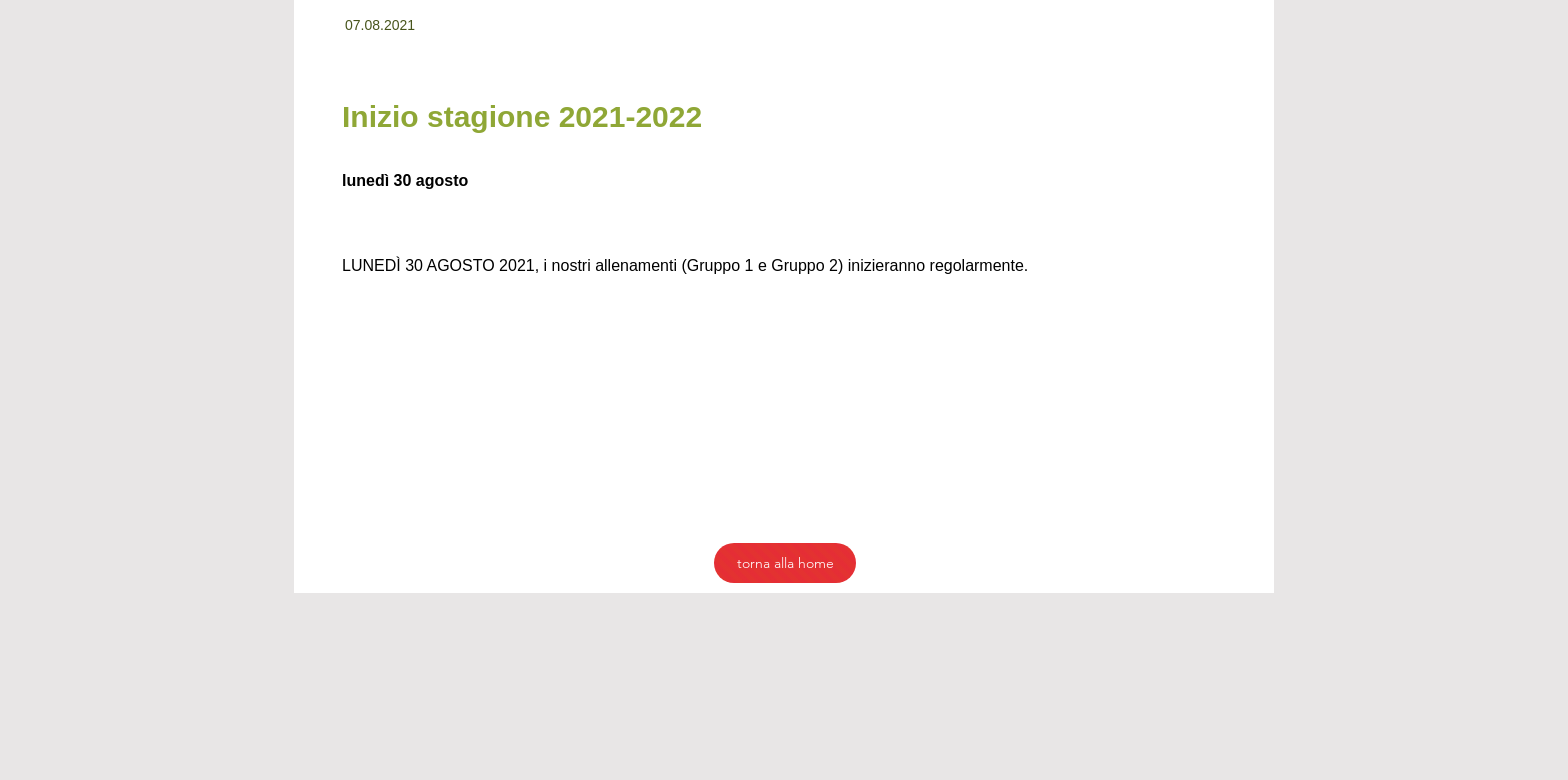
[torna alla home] (785, 563)
